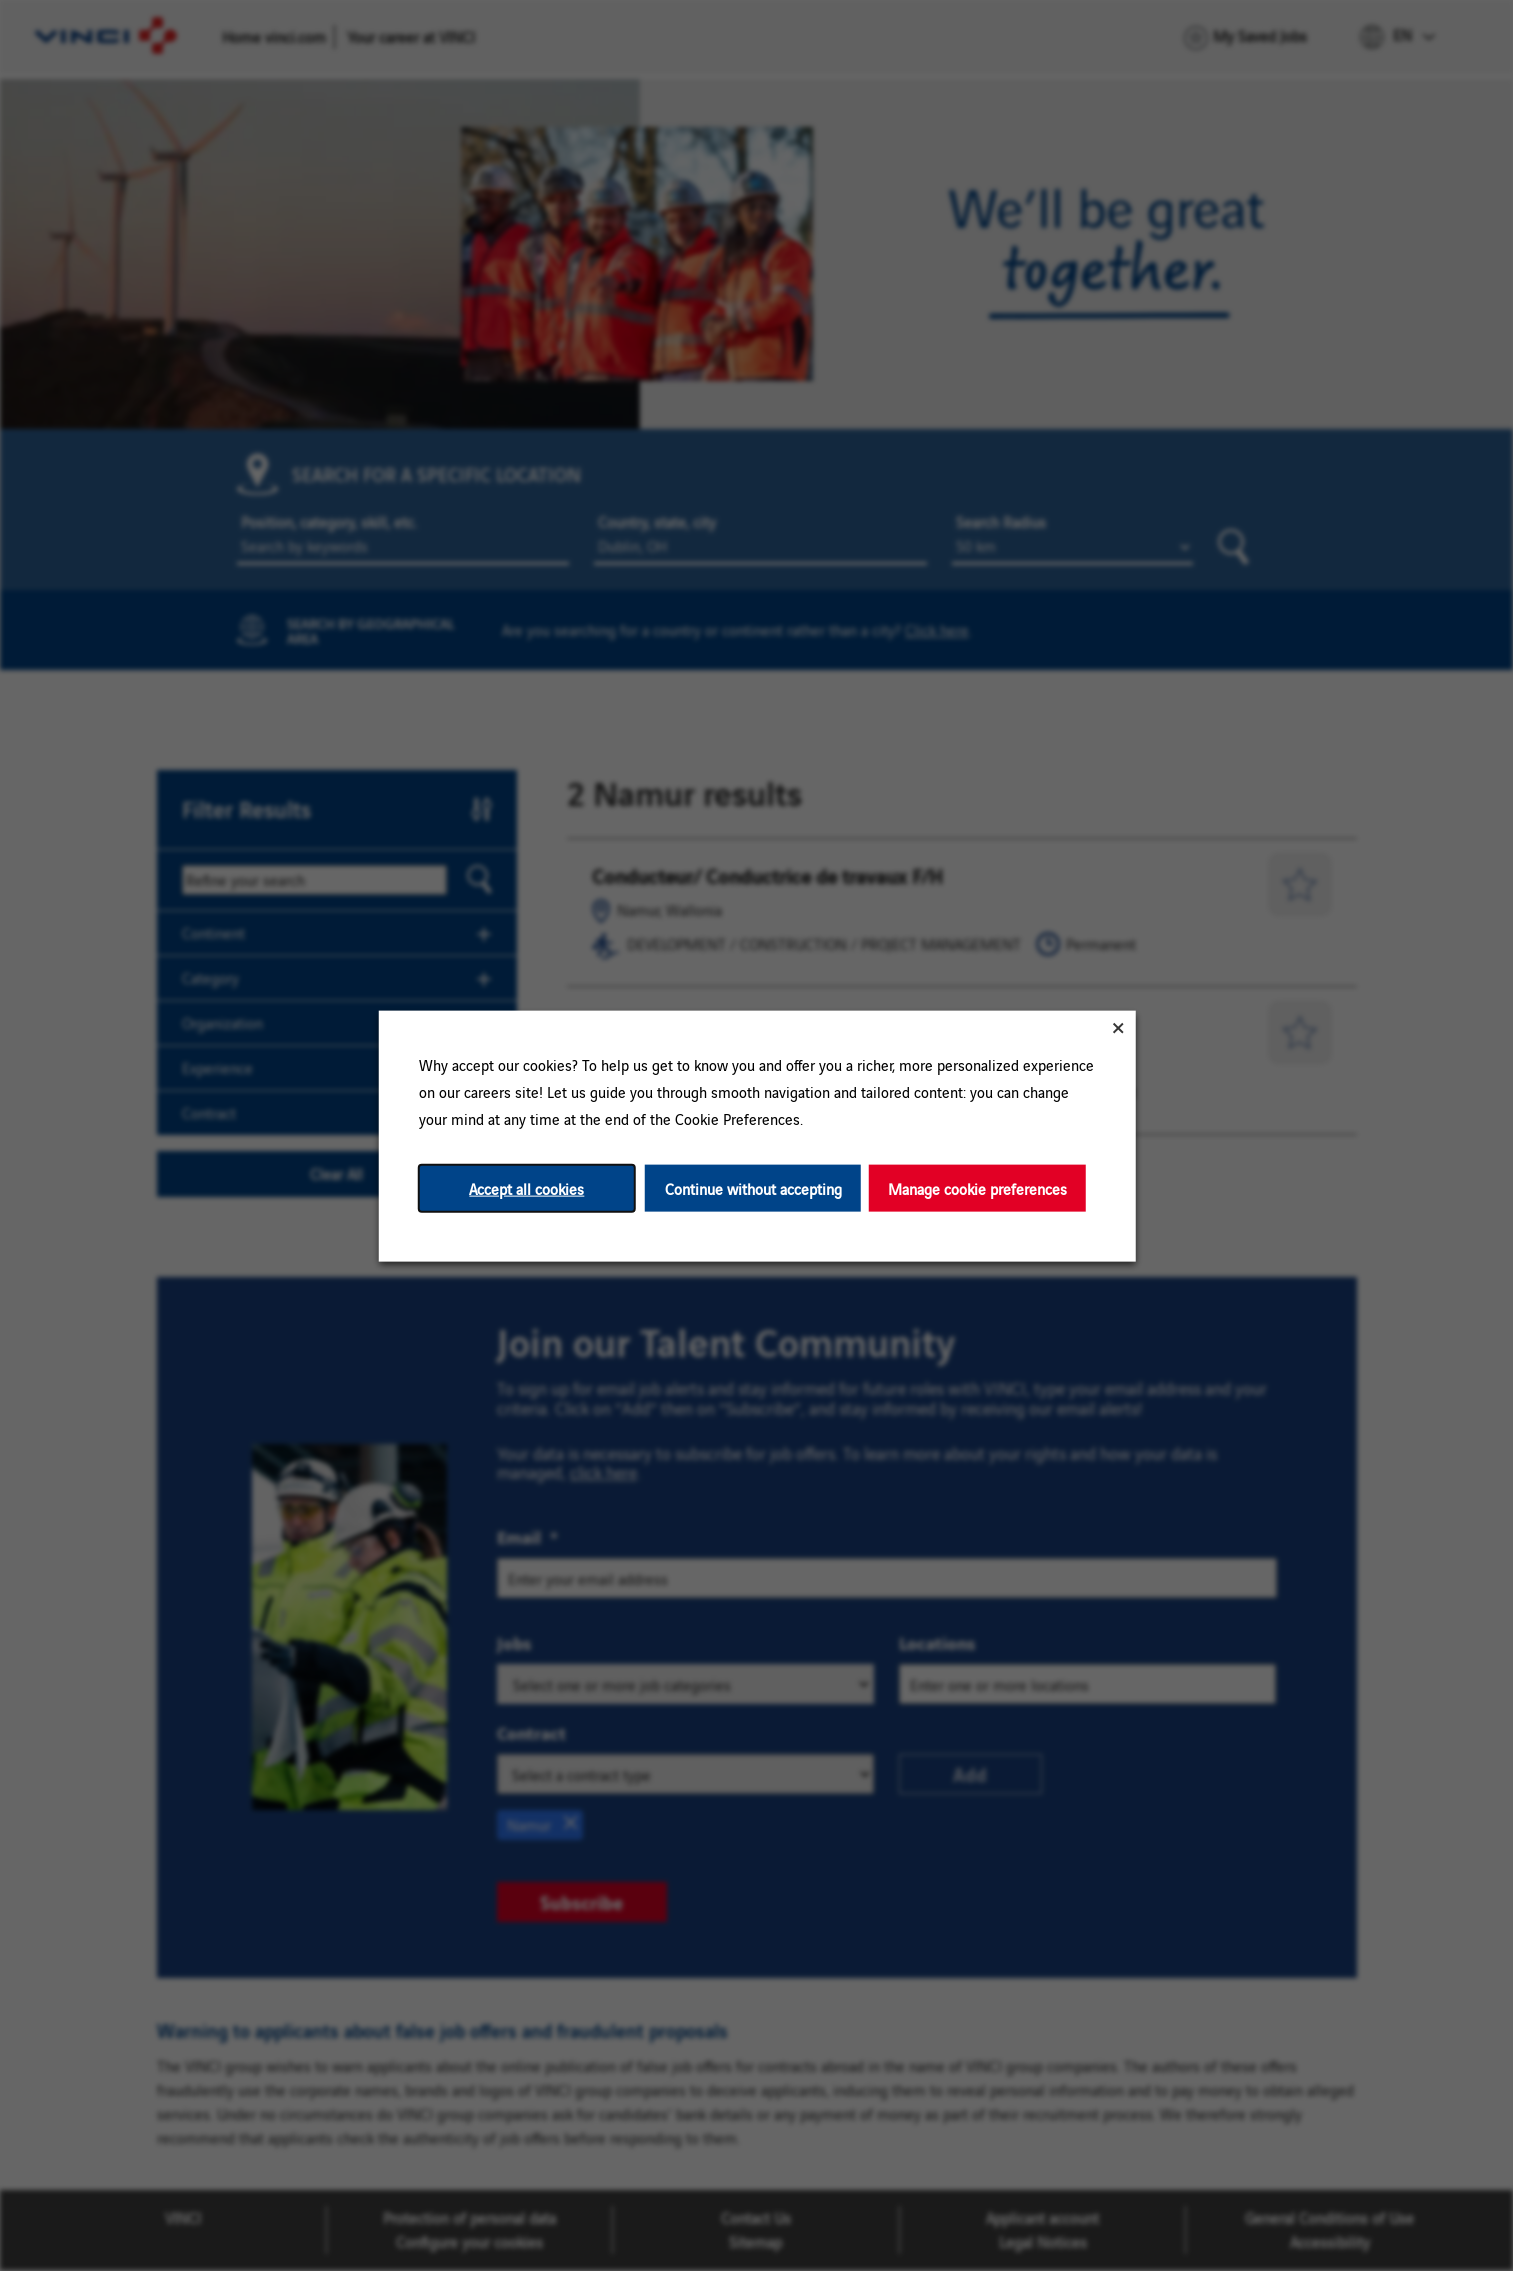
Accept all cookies (526, 1187)
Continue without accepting (752, 1187)
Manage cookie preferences (976, 1187)
